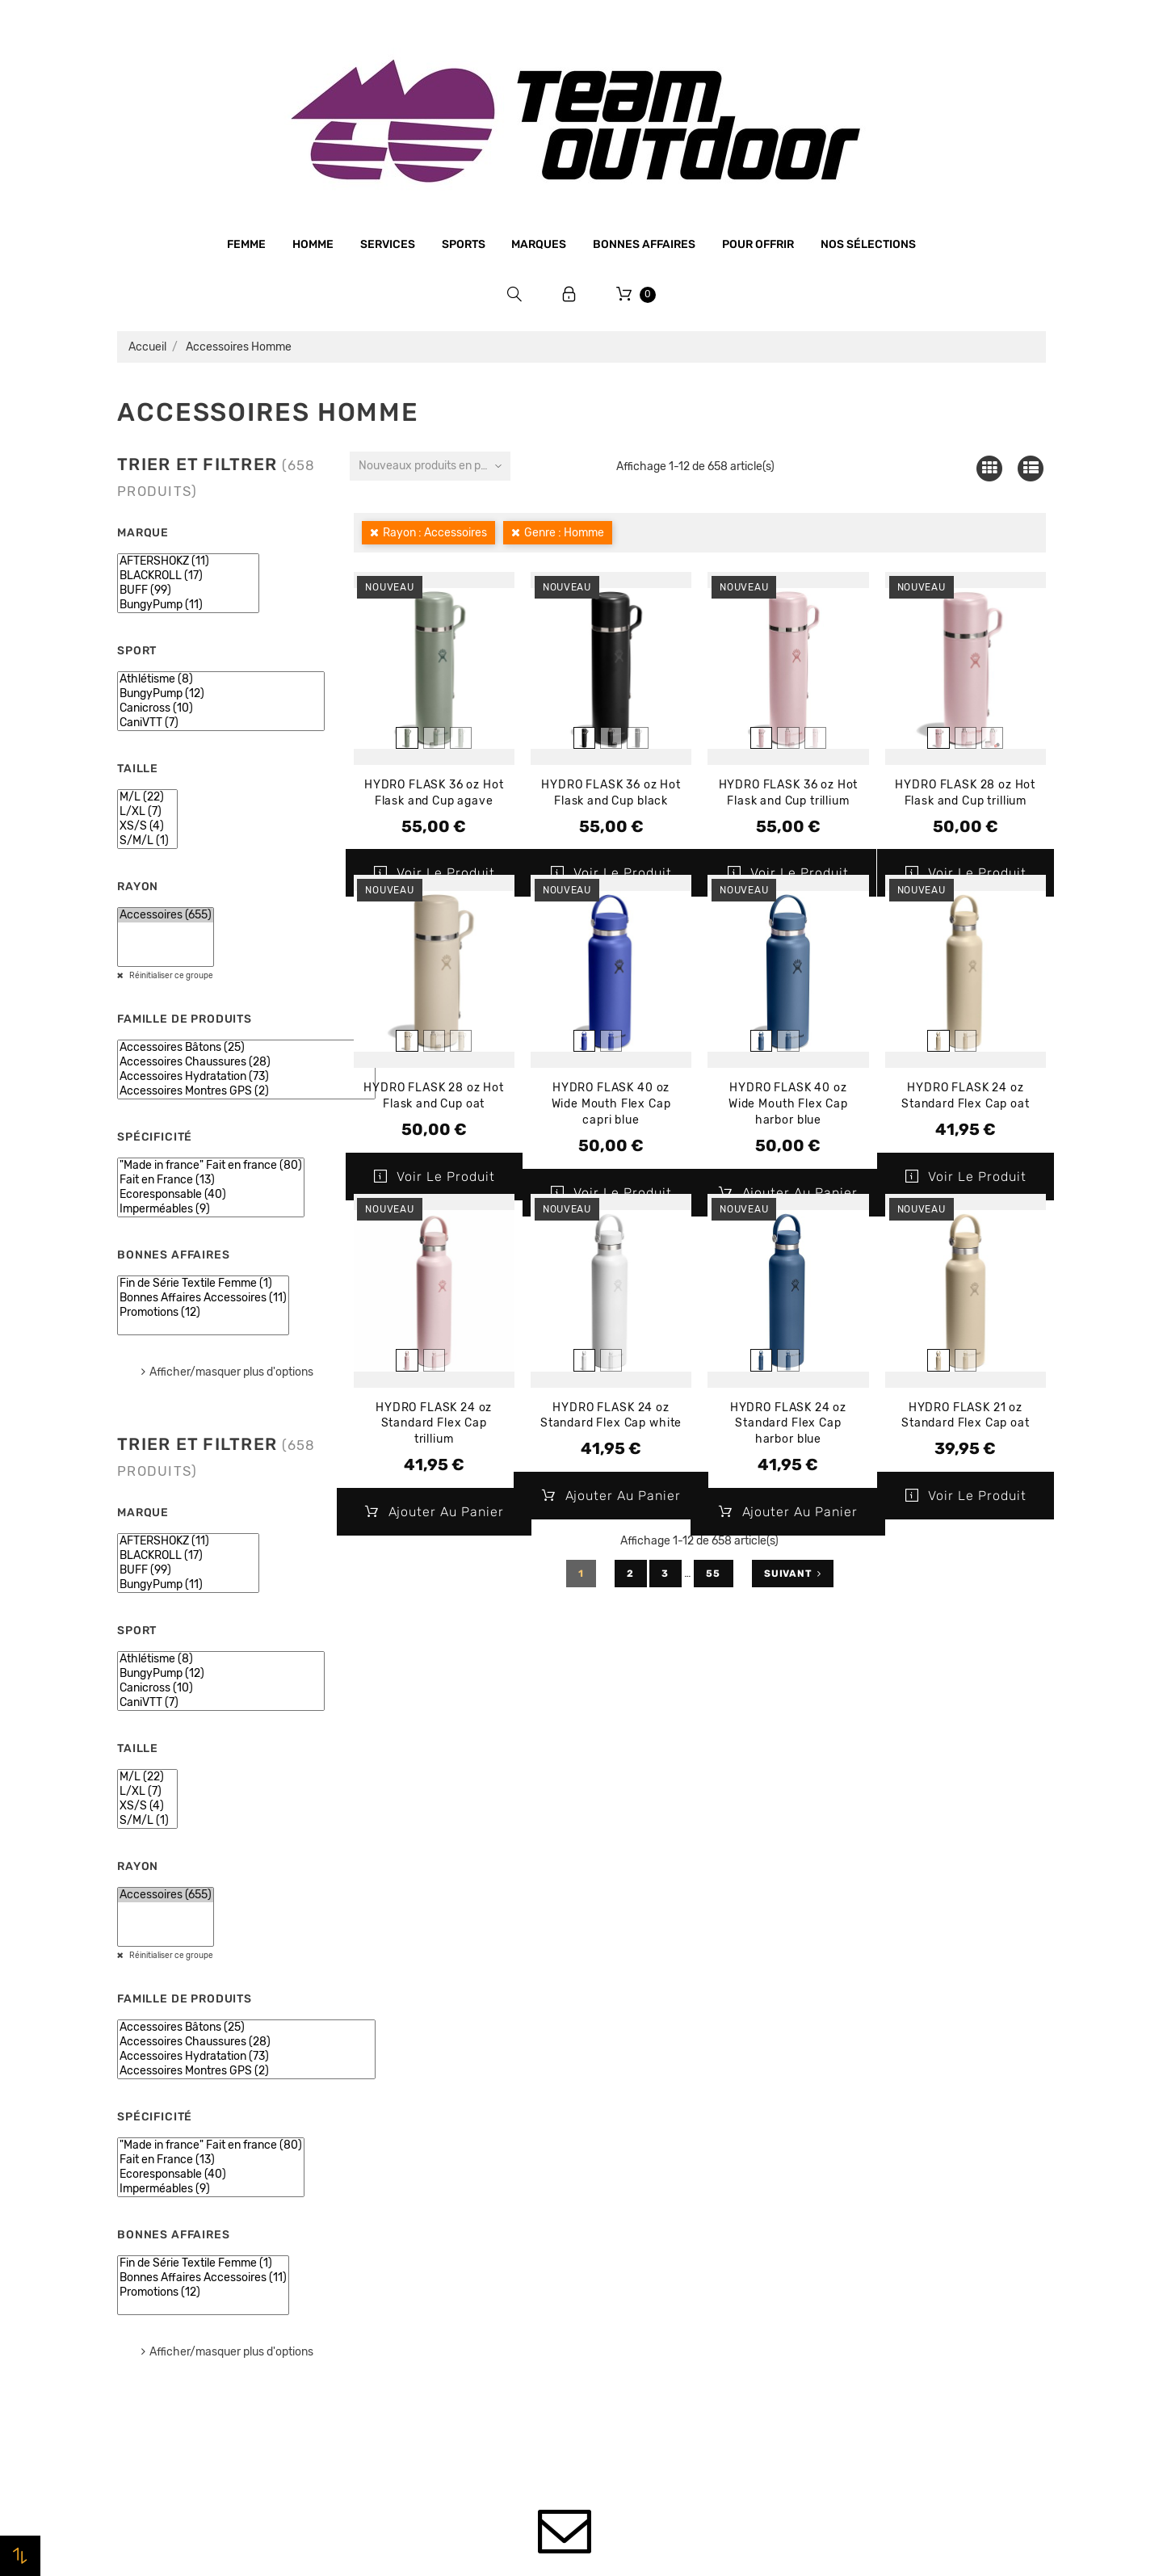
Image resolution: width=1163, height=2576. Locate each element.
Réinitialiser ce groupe (170, 976)
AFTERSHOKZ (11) (188, 561)
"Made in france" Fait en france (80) (211, 1165)
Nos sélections (868, 244)
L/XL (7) (147, 812)
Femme (246, 244)
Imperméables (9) (211, 1209)
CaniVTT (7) (221, 723)
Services (387, 244)
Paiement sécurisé (406, 2252)
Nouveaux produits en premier (434, 466)
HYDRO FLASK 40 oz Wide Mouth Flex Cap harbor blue (788, 1104)
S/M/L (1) (147, 841)
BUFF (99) (188, 590)
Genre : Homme (564, 533)
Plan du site (387, 2375)
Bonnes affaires (644, 244)
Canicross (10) (221, 708)
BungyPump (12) (221, 694)
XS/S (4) (147, 826)
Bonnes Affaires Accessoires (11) (203, 1298)
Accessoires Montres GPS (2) (246, 1091)
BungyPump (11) (188, 605)
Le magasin (386, 2129)
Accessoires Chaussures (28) (246, 1062)
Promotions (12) (203, 1312)
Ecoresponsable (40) (211, 1194)
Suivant (792, 1573)
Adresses (852, 2222)
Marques (538, 244)
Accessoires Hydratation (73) (246, 1076)
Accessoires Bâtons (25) (246, 1047)
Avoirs (844, 2191)
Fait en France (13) (211, 1180)
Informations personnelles (900, 2130)
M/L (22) (147, 797)
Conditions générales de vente (439, 2221)
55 (714, 1573)
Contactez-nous (400, 2344)
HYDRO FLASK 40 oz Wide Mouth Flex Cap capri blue (611, 1104)
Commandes (861, 2161)
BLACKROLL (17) (188, 576)
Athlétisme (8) (221, 679)
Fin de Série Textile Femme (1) (203, 1283)
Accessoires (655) (165, 915)
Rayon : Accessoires (435, 533)
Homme (313, 244)
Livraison (379, 2283)
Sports (463, 244)
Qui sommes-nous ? (410, 2160)
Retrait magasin (398, 2313)
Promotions (623, 2154)
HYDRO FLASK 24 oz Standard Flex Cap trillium (434, 1424)
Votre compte (892, 2084)
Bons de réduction (878, 2253)
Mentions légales (401, 2190)
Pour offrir (758, 244)
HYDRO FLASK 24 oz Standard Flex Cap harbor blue (788, 1424)
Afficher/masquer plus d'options (231, 1372)
